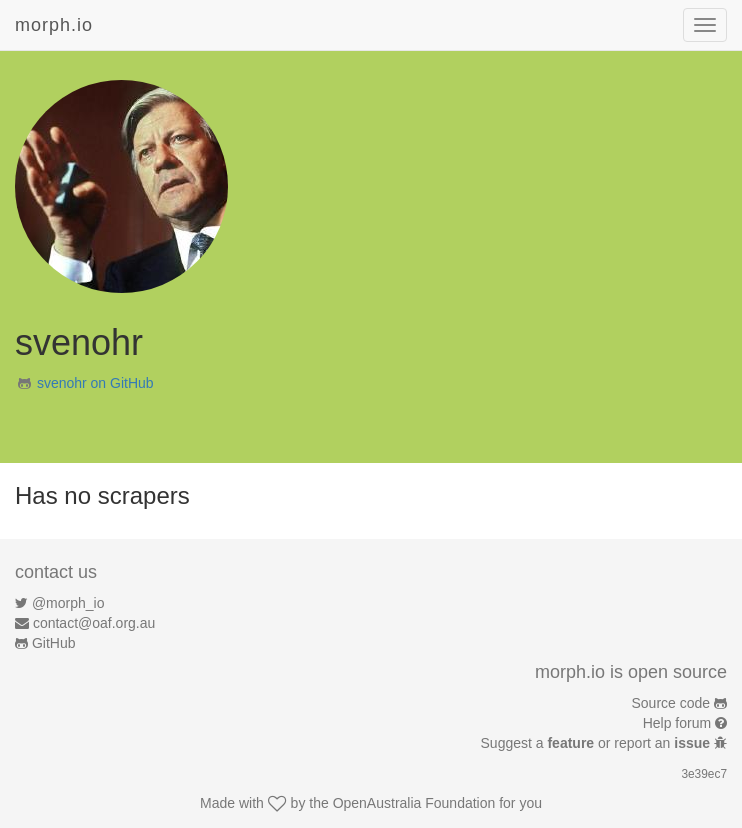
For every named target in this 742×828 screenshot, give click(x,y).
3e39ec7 (704, 774)
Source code (671, 703)
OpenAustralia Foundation (414, 803)
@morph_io (68, 603)
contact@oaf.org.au (94, 623)
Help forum (677, 723)
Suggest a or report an (597, 743)
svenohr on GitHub (95, 383)
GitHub (54, 643)
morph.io (54, 25)
